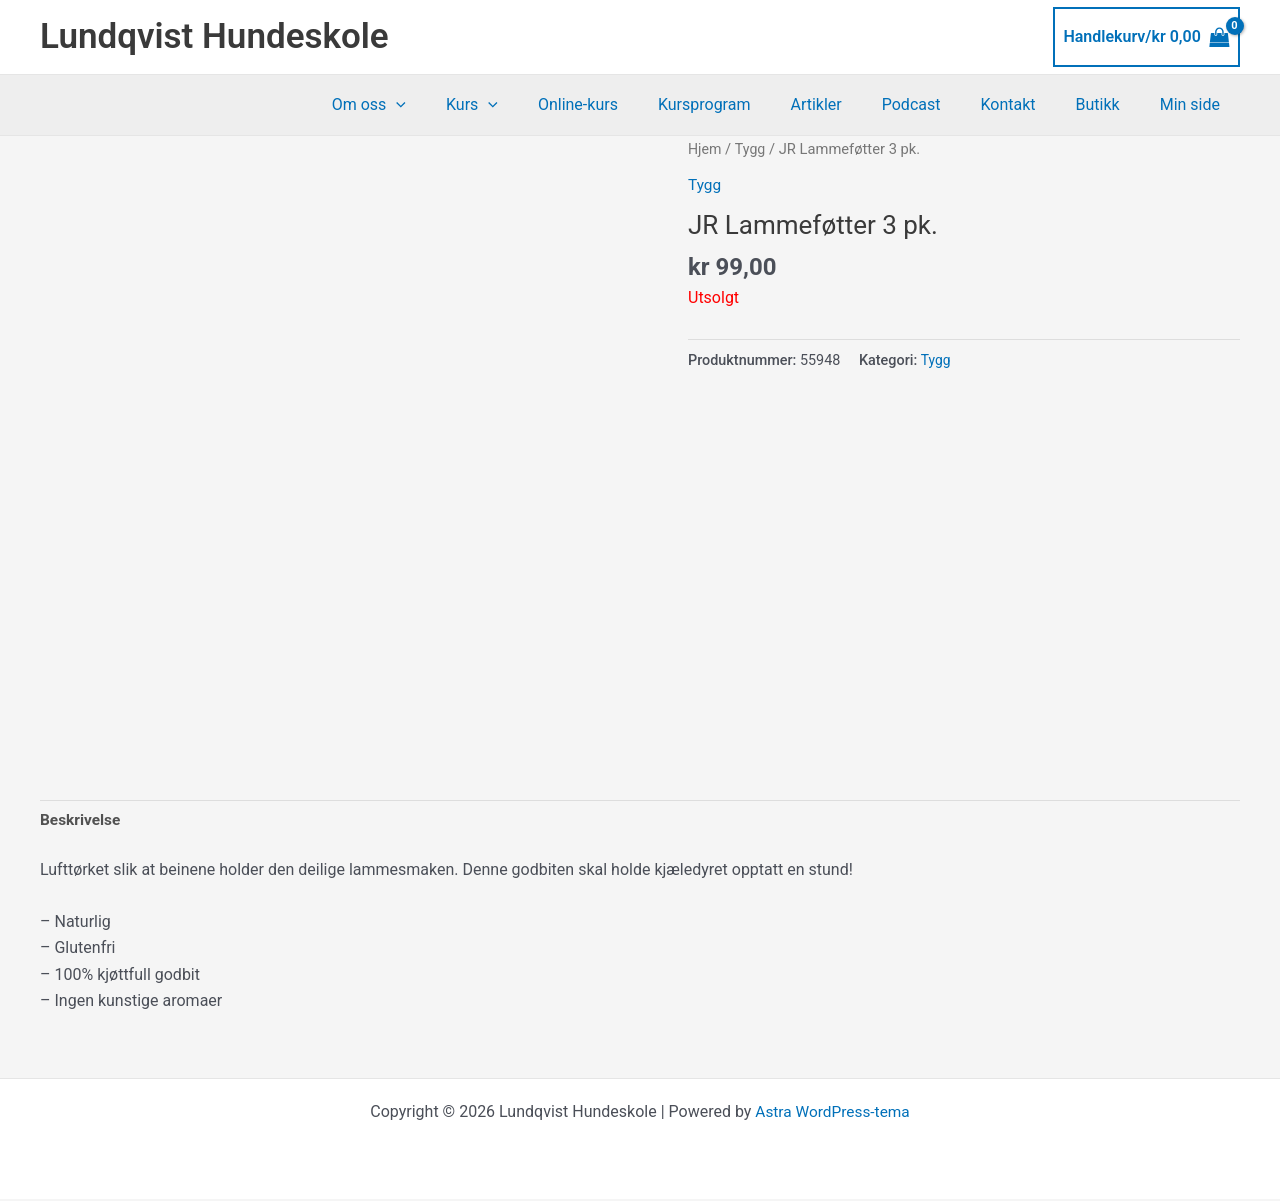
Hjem (705, 149)
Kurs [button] (532, 105)
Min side (1194, 104)
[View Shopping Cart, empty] (1146, 37)
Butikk (1110, 104)
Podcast (939, 104)
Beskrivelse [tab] (81, 820)
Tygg (752, 149)
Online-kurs (630, 104)
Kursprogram (748, 104)
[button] (464, 105)
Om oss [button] (437, 105)
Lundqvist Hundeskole (214, 36)
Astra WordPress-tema (832, 1113)
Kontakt (1027, 104)
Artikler (851, 104)
